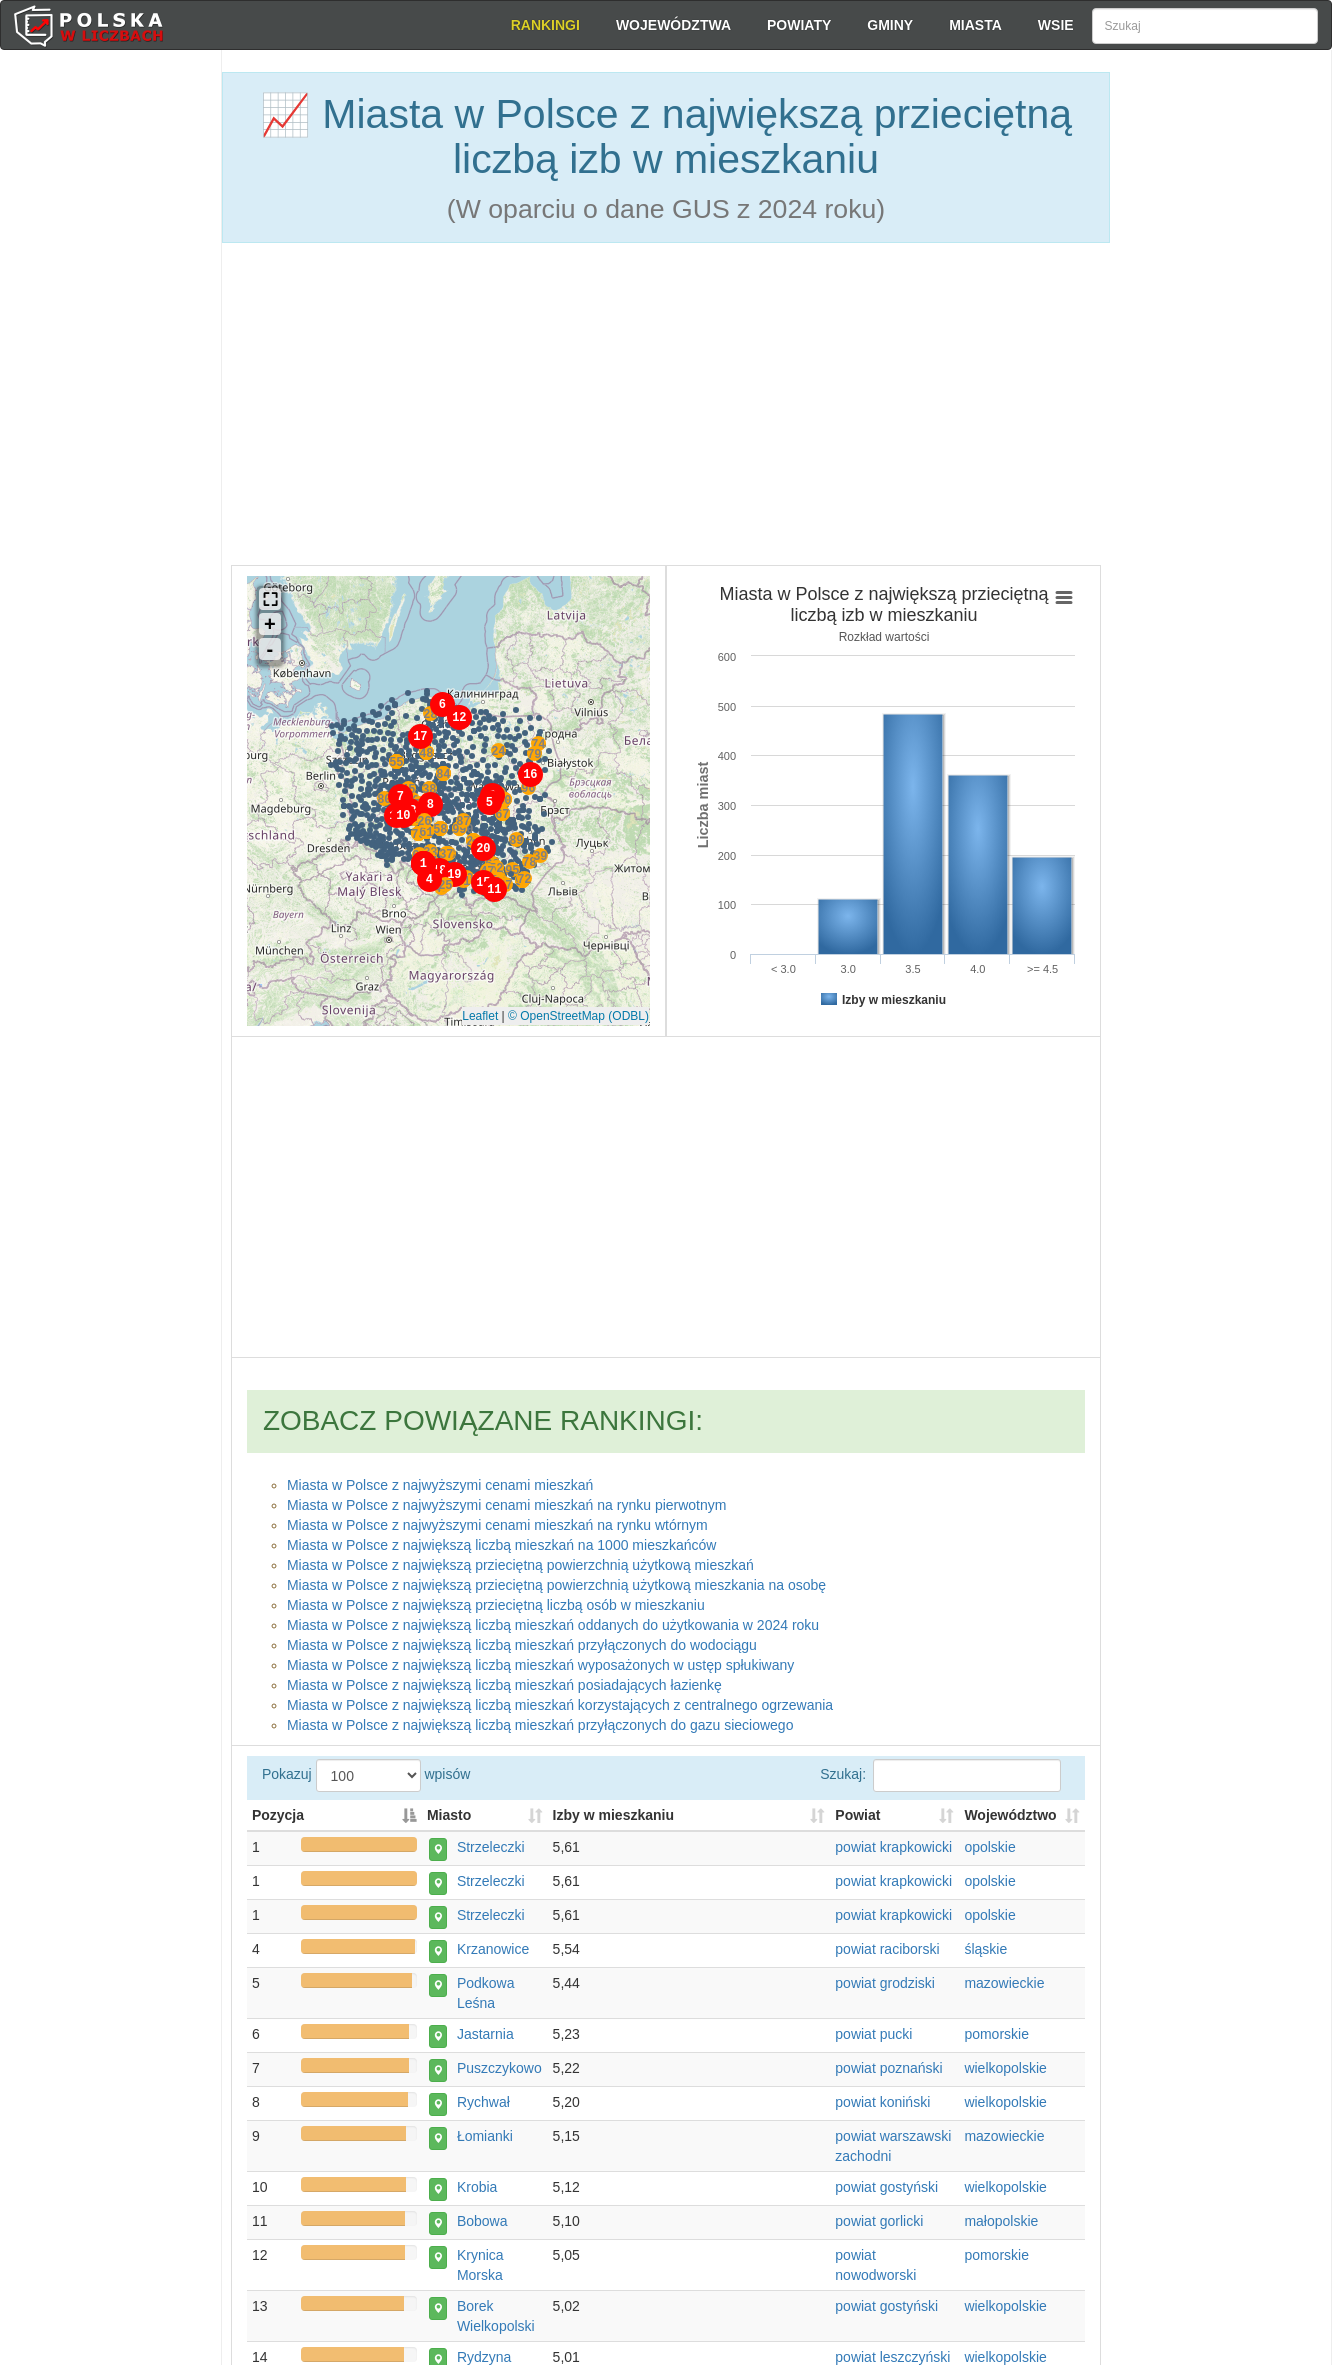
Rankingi (545, 25)
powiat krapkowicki (893, 1854)
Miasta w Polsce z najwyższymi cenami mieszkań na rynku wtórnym (497, 1521)
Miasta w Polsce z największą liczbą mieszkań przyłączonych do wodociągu (522, 1641)
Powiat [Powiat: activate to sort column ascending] (857, 1822)
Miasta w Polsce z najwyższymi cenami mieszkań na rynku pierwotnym (507, 1501)
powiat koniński (882, 2109)
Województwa (673, 25)
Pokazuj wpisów (666, 1791)
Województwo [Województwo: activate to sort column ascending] (1010, 1822)
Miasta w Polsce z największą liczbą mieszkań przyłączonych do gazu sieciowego (540, 1721)
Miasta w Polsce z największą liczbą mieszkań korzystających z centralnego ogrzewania (560, 1701)
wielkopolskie (1005, 2075)
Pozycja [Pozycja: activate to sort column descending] (278, 1822)
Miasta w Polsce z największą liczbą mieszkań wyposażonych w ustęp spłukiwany (540, 1661)
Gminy (890, 25)
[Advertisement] (1221, 410)
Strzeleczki (485, 1854)
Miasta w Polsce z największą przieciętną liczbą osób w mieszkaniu (496, 1601)
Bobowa (476, 2228)
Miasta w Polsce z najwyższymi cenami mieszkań (440, 1481)
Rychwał (477, 2109)
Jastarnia (479, 2041)
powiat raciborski (887, 1956)
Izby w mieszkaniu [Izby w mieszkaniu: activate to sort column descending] (613, 1822)
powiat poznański (888, 2075)
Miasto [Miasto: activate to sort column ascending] (449, 1822)
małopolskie (1001, 2228)
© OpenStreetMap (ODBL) (578, 1012)
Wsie (1056, 25)
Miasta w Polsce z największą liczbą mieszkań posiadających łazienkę (504, 1681)
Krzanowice (487, 1956)
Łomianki (479, 2143)
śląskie (985, 1956)
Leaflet (480, 1012)
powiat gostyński (886, 2194)
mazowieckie (1004, 1990)
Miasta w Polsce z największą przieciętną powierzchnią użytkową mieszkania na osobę (556, 1581)
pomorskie (996, 2041)
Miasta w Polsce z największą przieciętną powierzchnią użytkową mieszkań (520, 1561)
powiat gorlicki (879, 2228)
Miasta (975, 25)
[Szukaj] (1205, 26)
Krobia (471, 2194)
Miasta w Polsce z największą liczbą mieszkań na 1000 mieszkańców (502, 1541)
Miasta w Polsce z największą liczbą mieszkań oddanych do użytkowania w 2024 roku (553, 1621)
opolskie (989, 1854)
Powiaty (799, 25)
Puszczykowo (493, 2075)
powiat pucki (873, 2041)
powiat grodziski (885, 1990)
